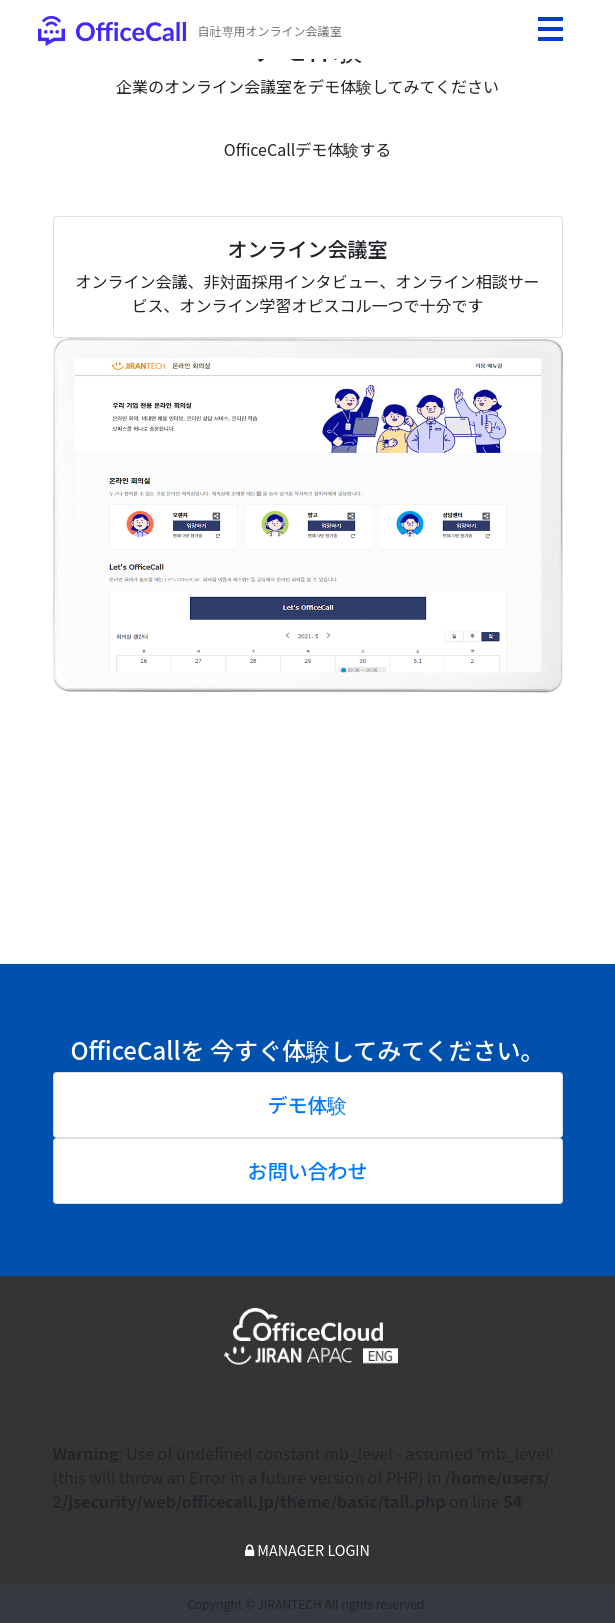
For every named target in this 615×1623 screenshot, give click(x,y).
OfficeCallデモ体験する (307, 149)
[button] (91, 566)
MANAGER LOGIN (307, 1549)
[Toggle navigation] (550, 29)
